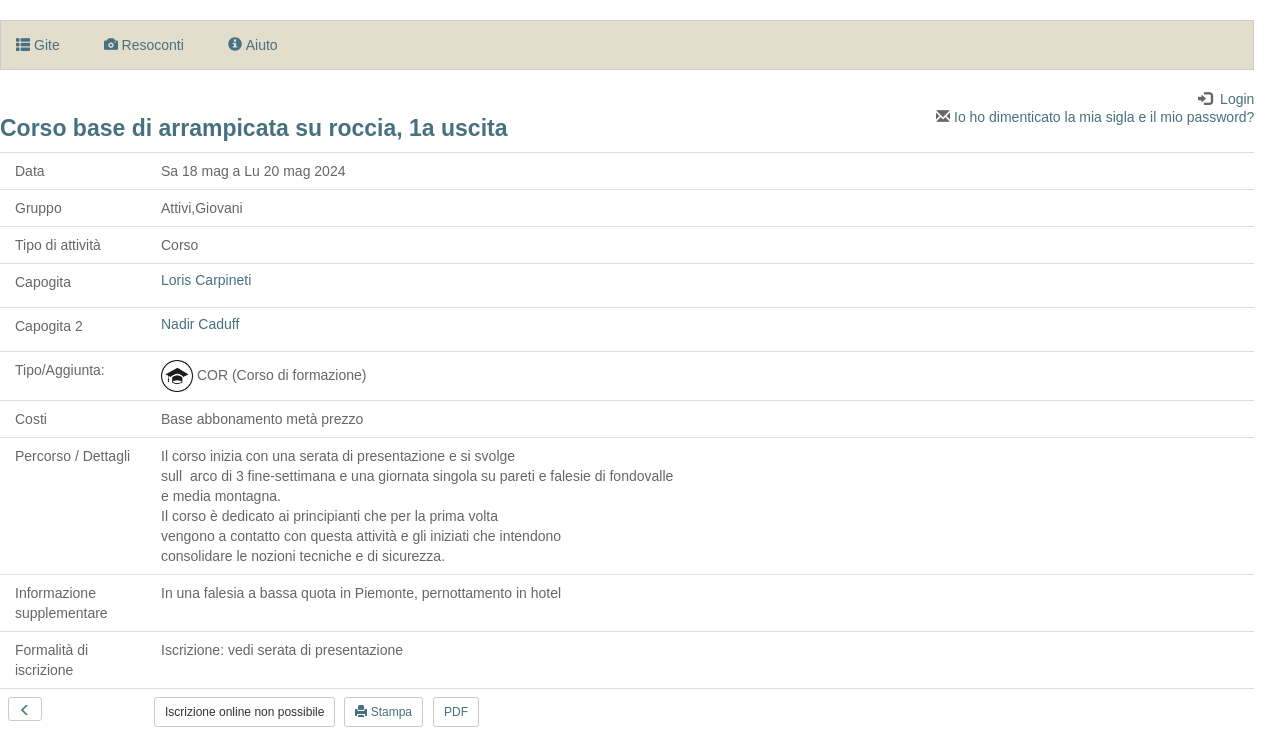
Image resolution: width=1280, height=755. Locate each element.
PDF (456, 712)
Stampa (383, 712)
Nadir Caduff (200, 324)
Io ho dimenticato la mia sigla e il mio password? (1095, 117)
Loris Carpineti (206, 280)
